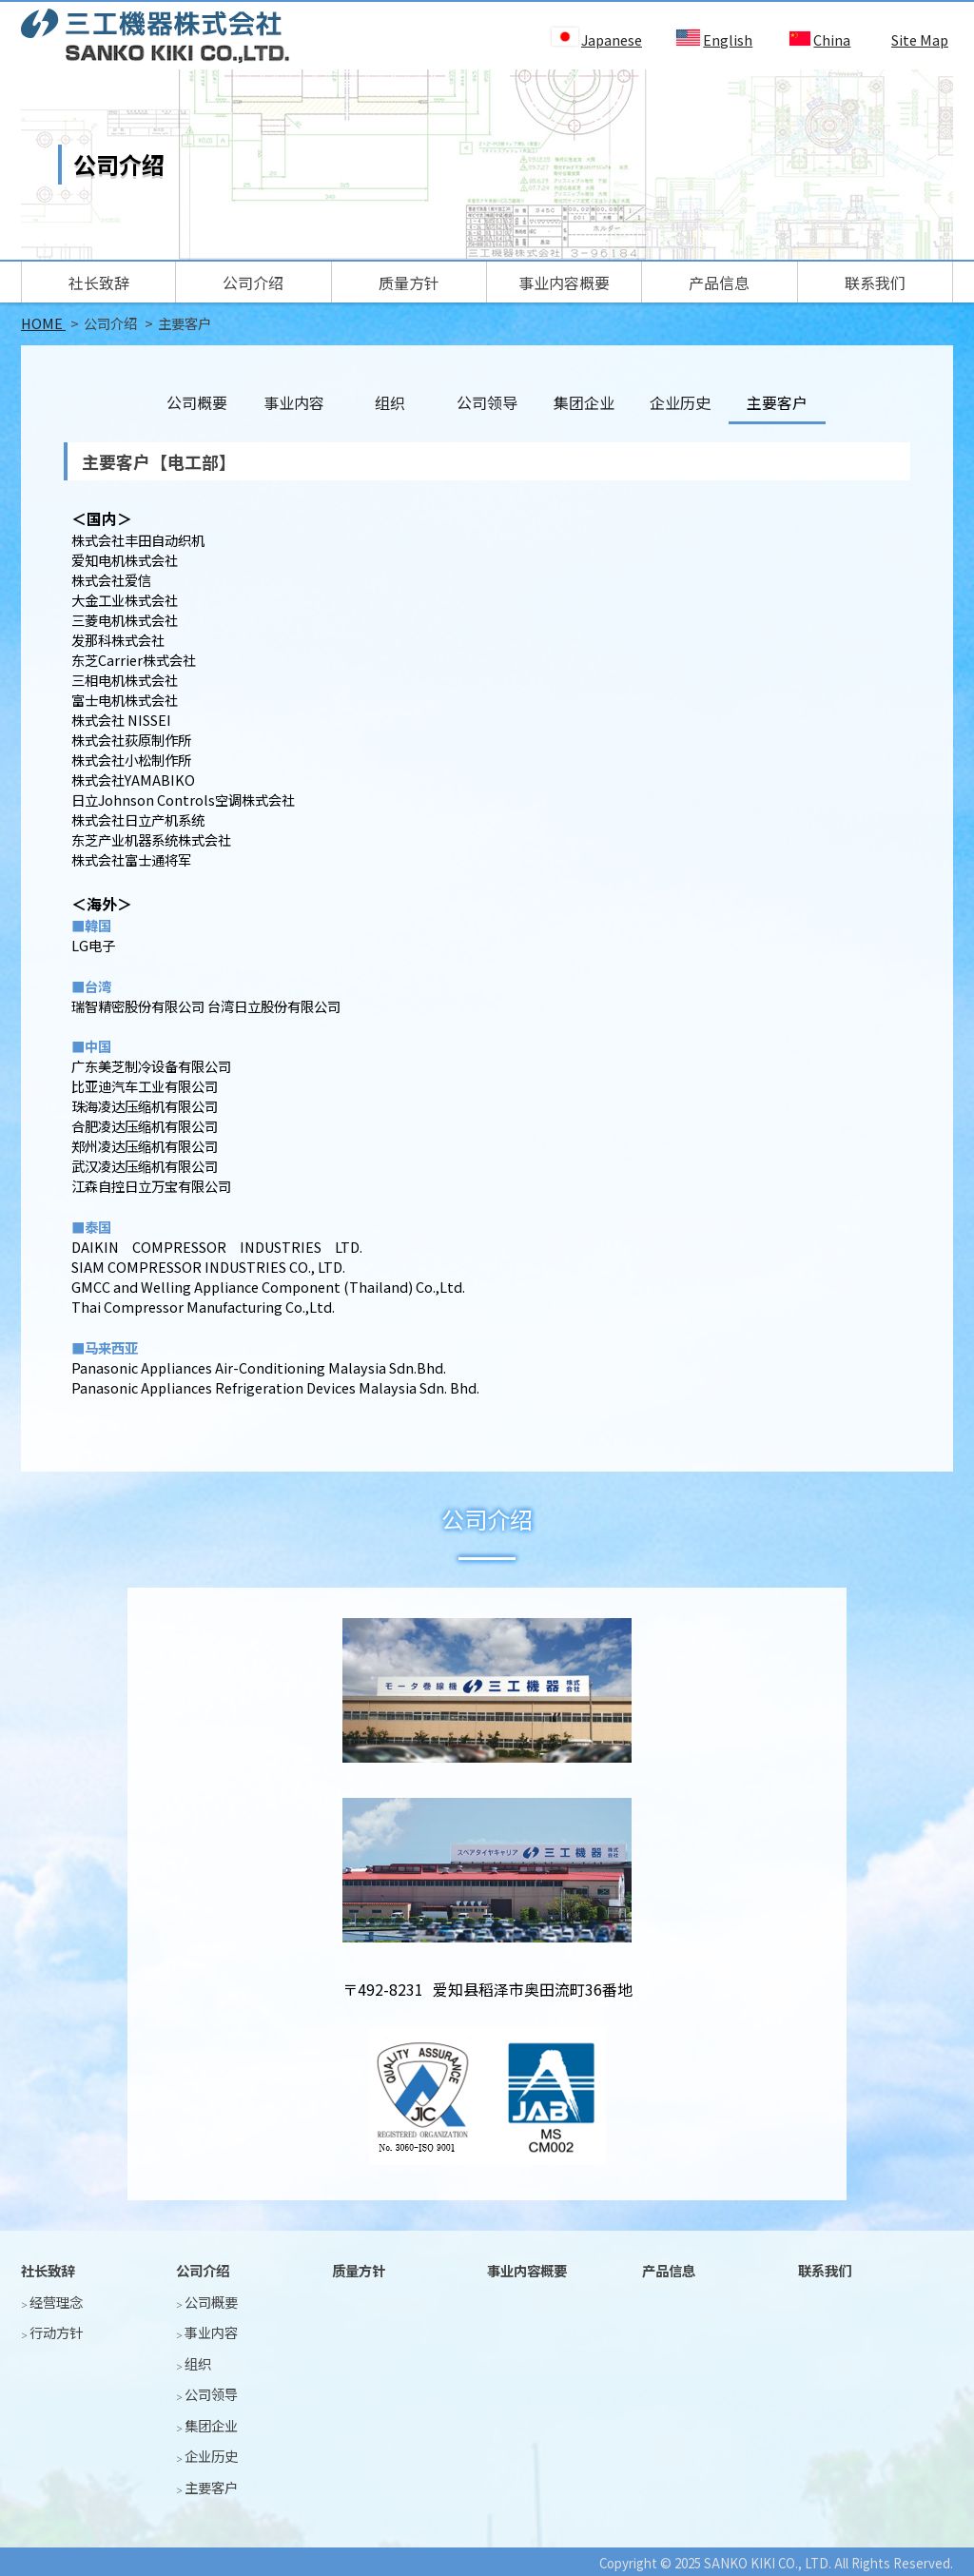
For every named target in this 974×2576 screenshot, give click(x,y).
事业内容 (293, 402)
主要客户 (211, 2487)
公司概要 (196, 402)
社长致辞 (98, 282)
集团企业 (584, 402)
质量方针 (409, 282)
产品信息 (719, 282)
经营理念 (56, 2302)
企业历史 (680, 402)
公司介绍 (253, 282)
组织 (390, 402)
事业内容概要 (564, 282)
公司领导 (487, 402)
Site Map (919, 39)
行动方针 (56, 2332)
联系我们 (875, 282)
